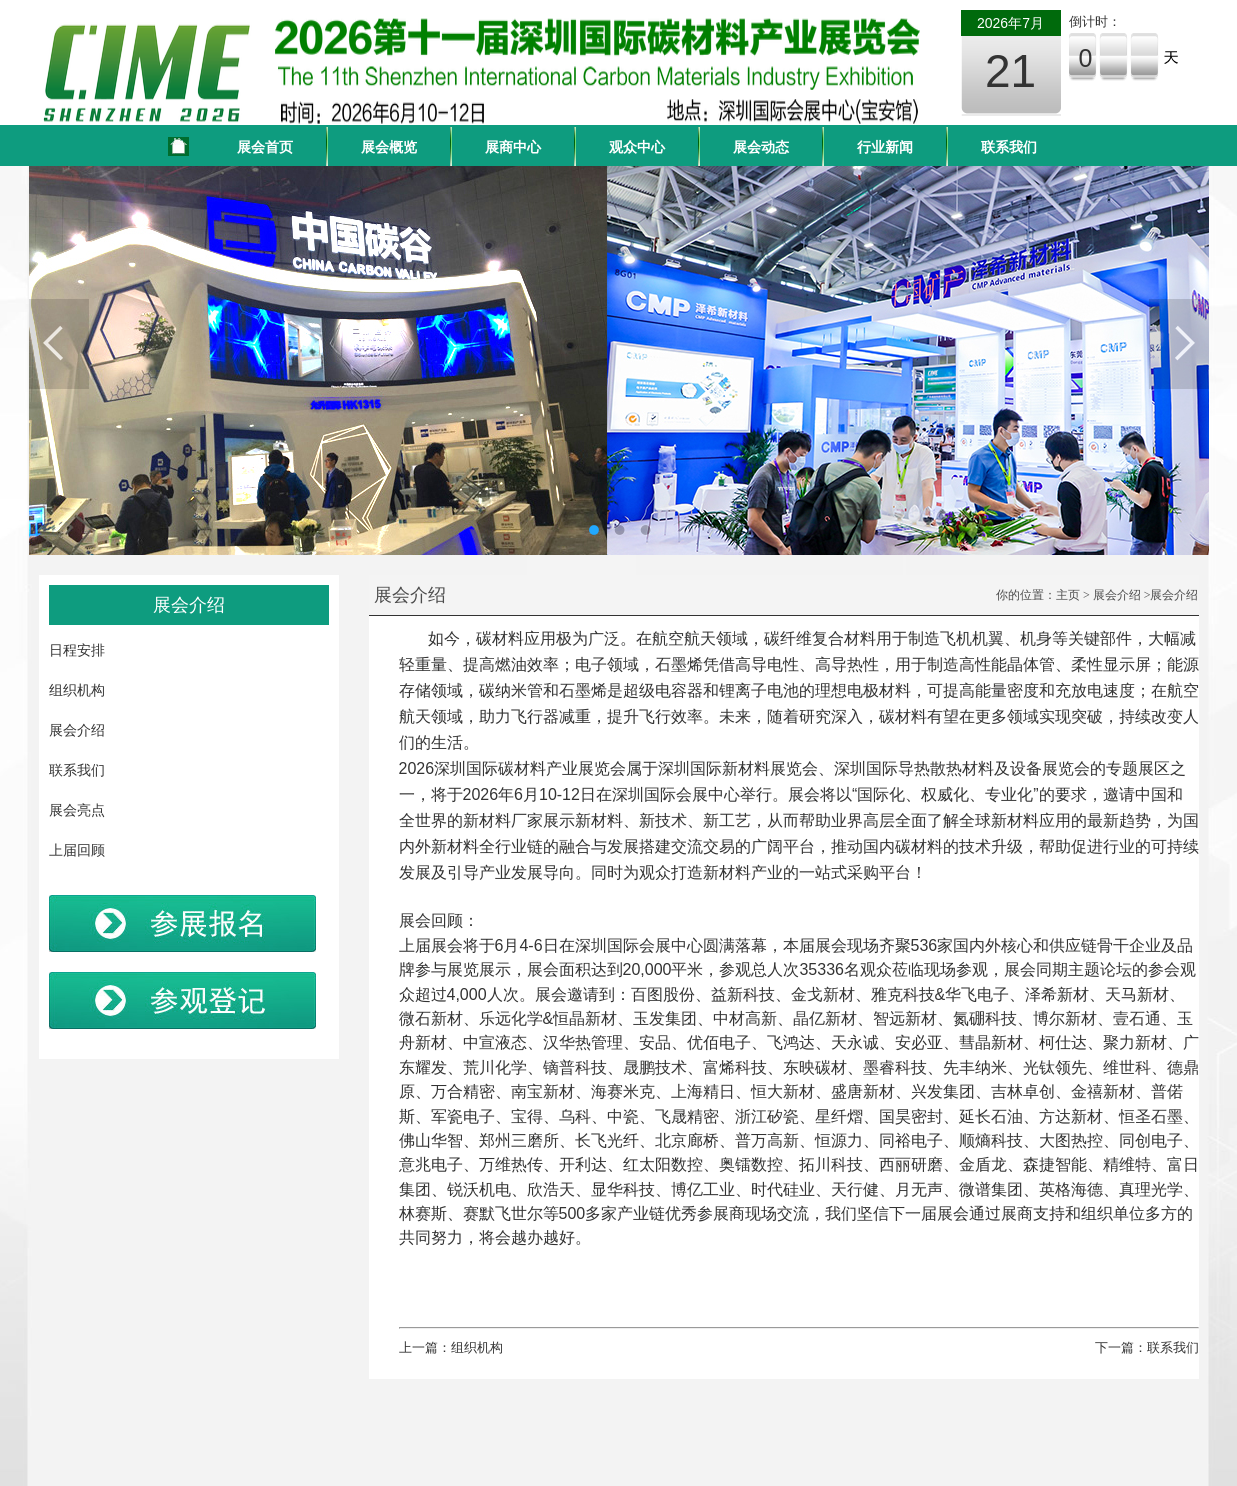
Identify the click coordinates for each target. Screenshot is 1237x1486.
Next (1179, 344)
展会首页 (265, 147)
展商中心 (513, 147)
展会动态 (761, 147)
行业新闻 (885, 147)
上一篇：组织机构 (451, 1347)
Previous (59, 344)
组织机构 (77, 690)
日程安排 (77, 650)
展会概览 (389, 147)
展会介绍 (77, 730)
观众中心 (637, 147)
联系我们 (1009, 147)
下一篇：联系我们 (1147, 1347)
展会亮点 (77, 810)
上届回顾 (77, 850)
